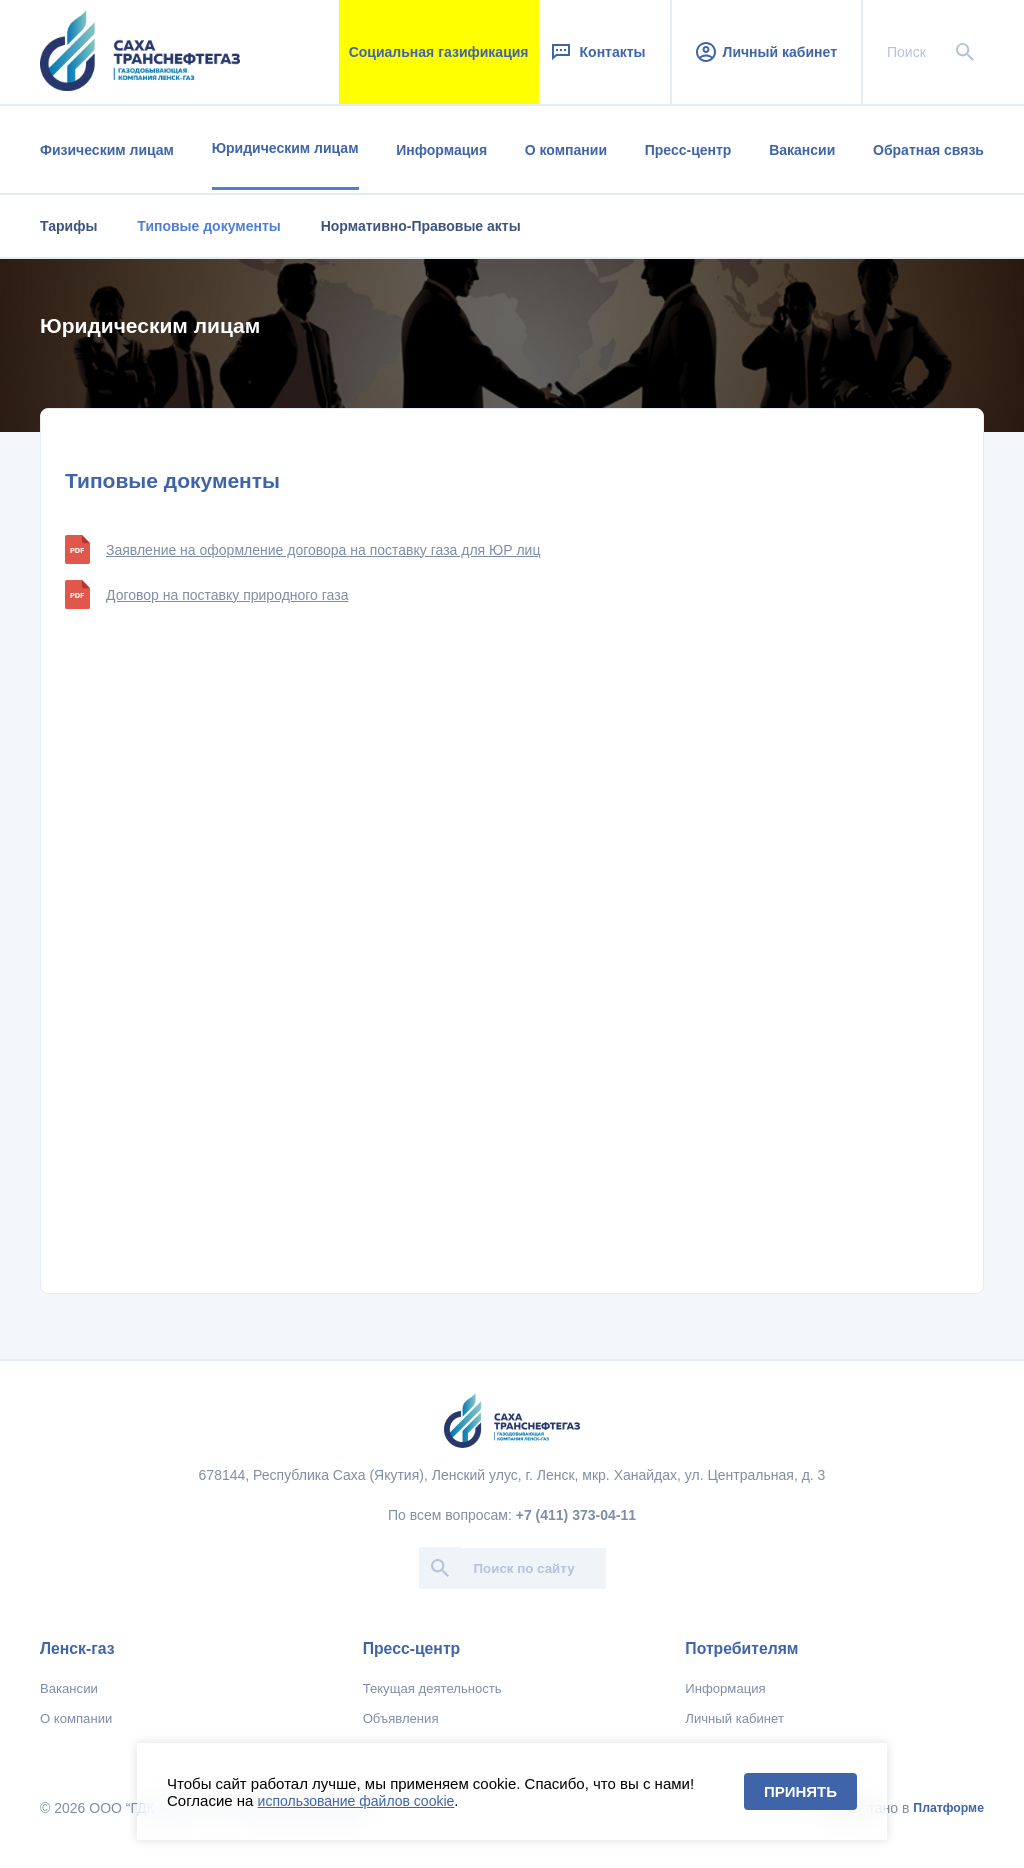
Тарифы (68, 226)
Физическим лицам (107, 150)
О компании (566, 150)
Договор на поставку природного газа (206, 594)
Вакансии (802, 150)
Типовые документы (208, 226)
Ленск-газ (77, 1648)
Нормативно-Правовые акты (421, 226)
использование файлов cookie (356, 1801)
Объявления (401, 1718)
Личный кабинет (766, 52)
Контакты (597, 52)
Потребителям (741, 1648)
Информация (441, 150)
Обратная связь (928, 150)
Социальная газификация (439, 52)
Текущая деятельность (432, 1688)
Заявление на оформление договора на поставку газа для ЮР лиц (302, 549)
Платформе (948, 1808)
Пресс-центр (688, 150)
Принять (800, 1791)
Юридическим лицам (285, 148)
